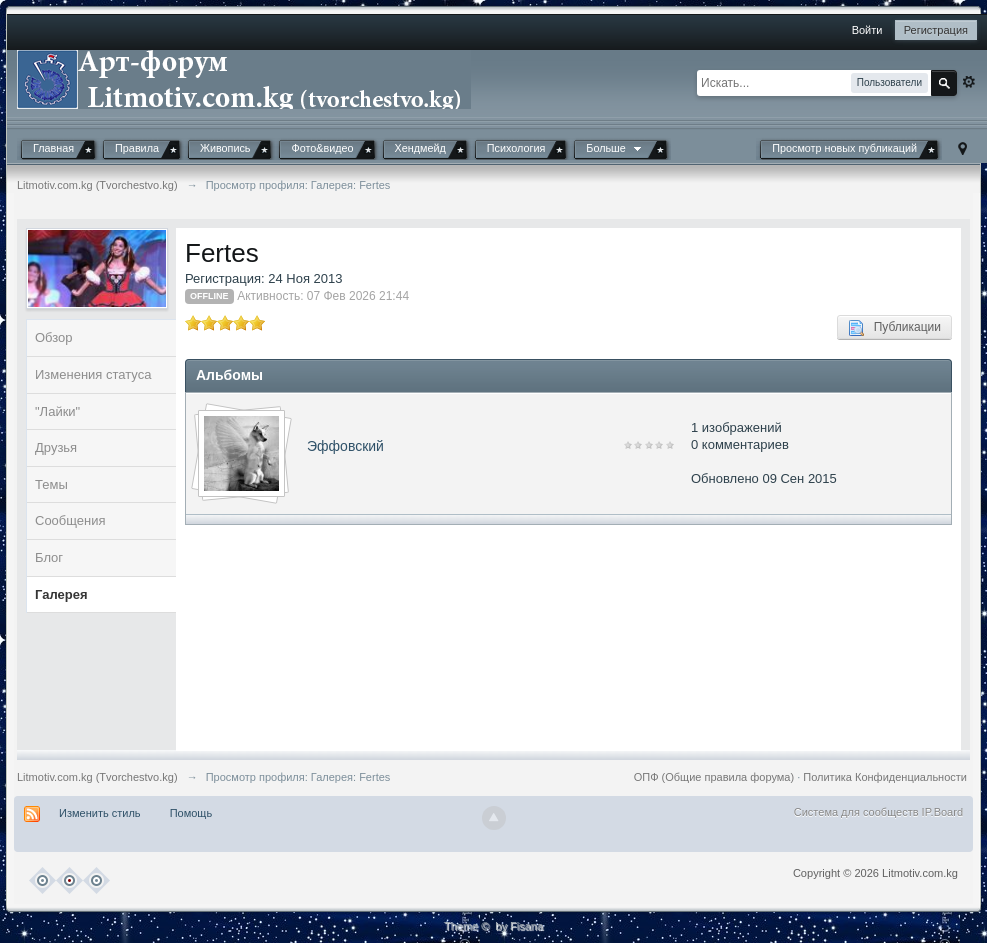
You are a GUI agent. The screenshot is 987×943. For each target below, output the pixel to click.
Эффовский (345, 446)
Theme (461, 926)
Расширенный (969, 82)
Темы (51, 484)
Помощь (191, 813)
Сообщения (70, 520)
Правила (137, 148)
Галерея (61, 594)
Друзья (56, 447)
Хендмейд (420, 148)
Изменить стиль (100, 813)
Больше (615, 148)
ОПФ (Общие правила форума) (714, 777)
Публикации (894, 328)
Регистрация (936, 30)
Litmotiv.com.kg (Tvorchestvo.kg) (97, 777)
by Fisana (519, 926)
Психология (516, 148)
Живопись (225, 148)
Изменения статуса (93, 374)
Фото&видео (322, 148)
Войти (867, 30)
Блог (49, 557)
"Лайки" (57, 411)
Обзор (54, 337)
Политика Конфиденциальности (885, 777)
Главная (53, 148)
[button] (736, 32)
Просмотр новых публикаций (844, 148)
